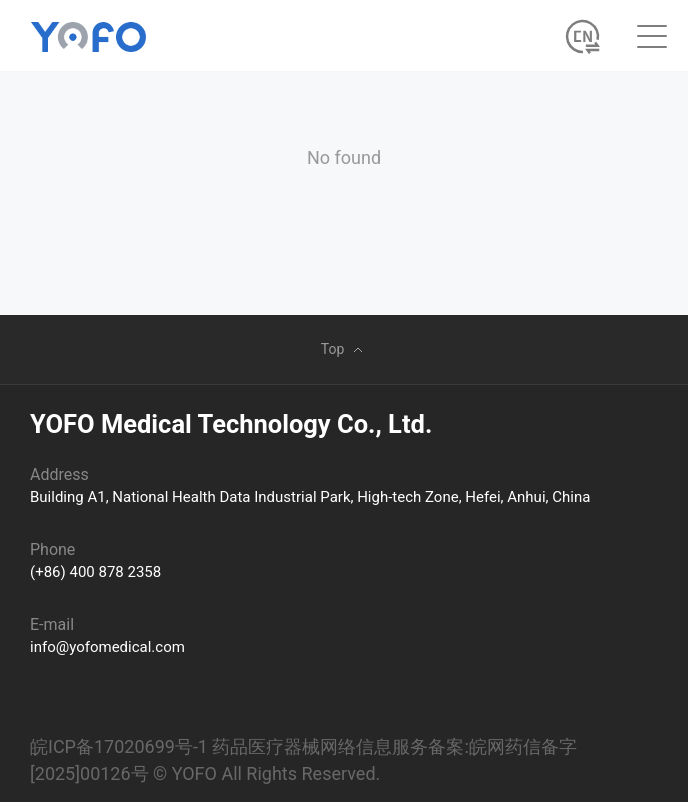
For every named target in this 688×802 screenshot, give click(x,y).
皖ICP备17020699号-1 (119, 746)
